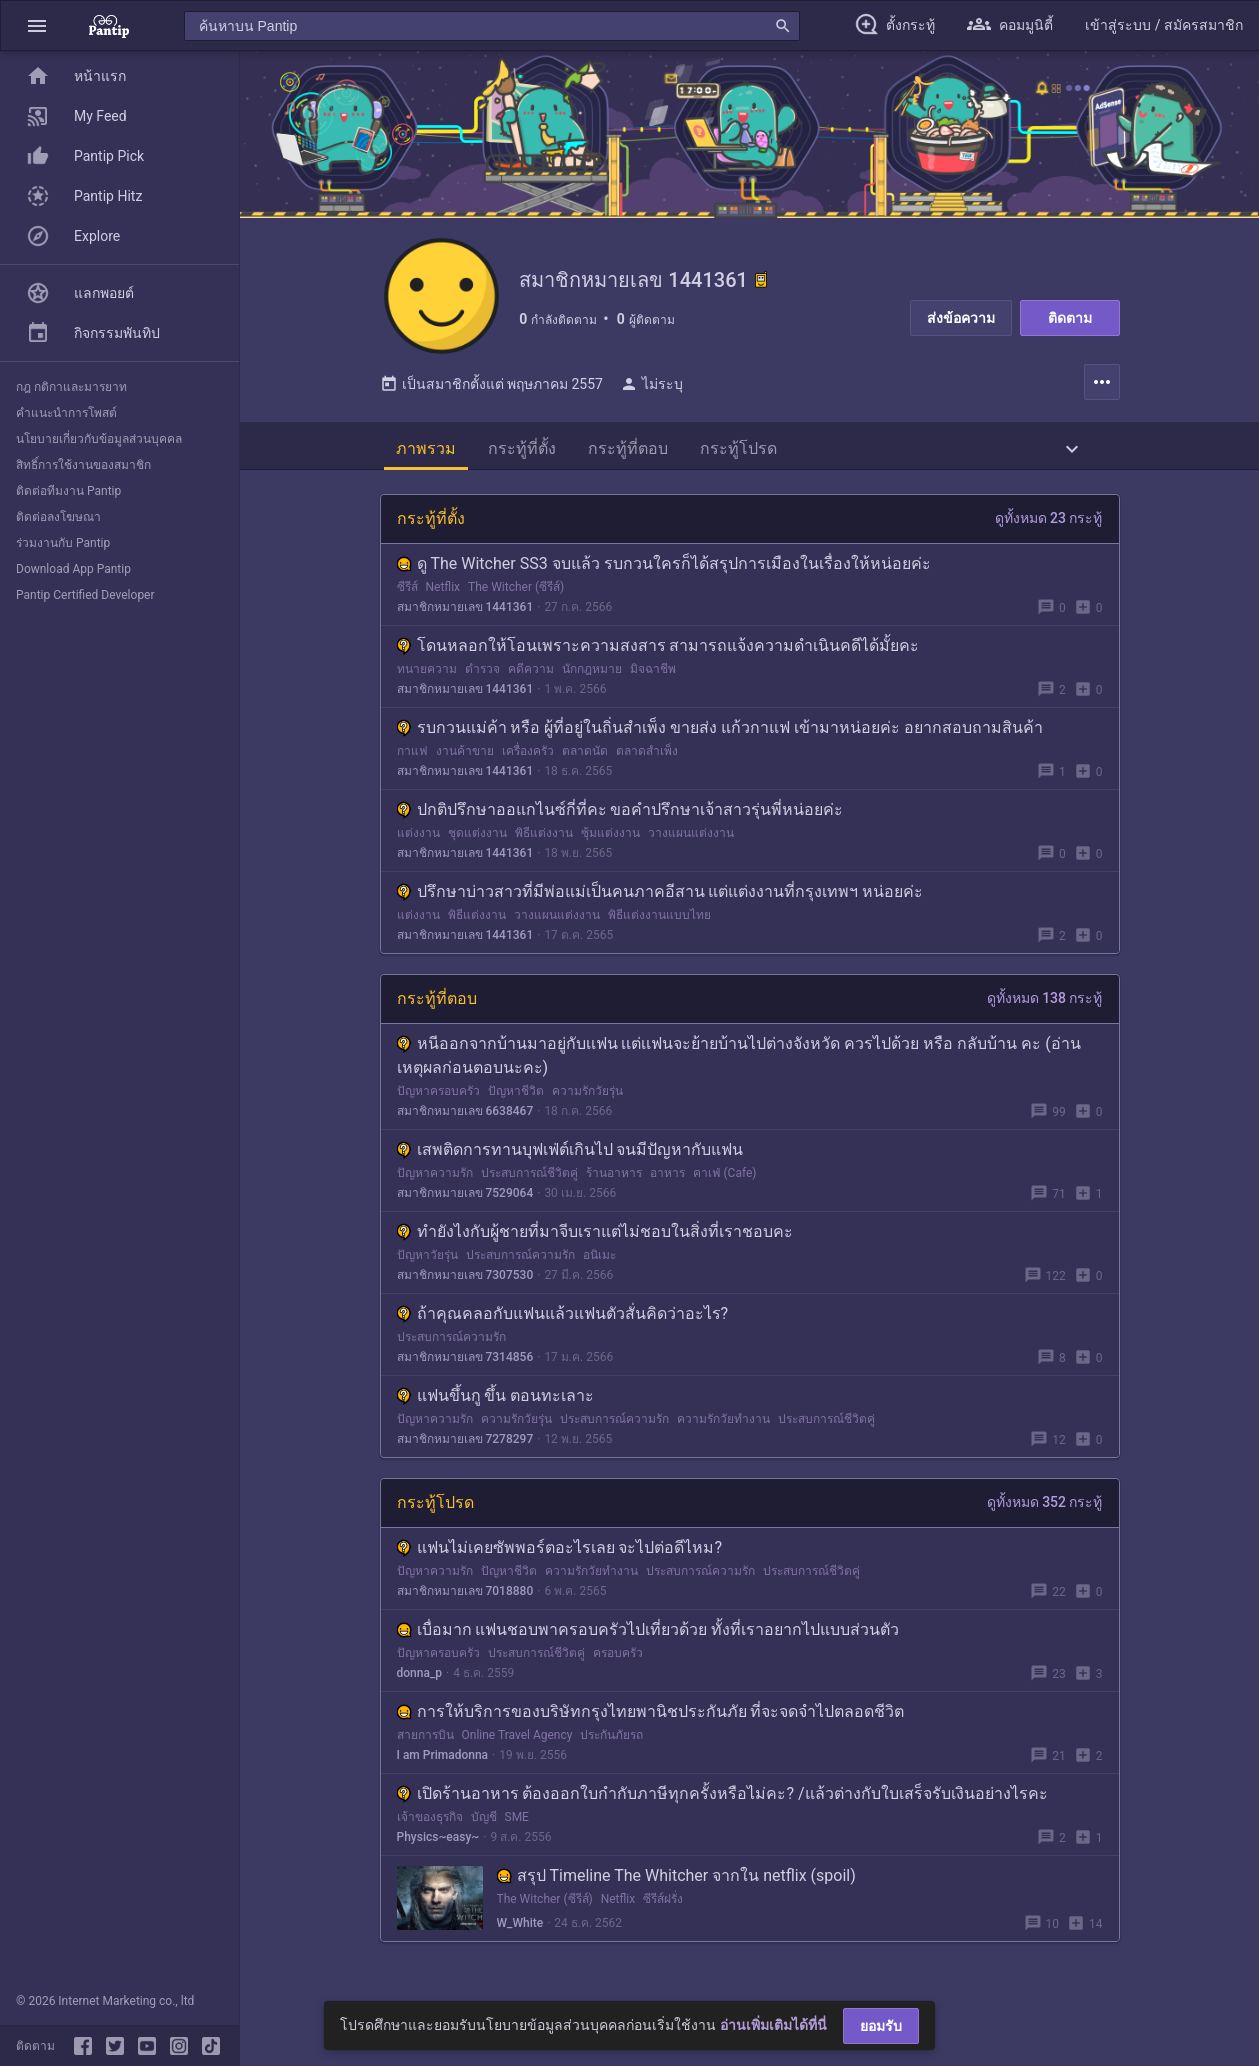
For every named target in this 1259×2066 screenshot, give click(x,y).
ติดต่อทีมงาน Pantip (68, 491)
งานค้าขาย (465, 755)
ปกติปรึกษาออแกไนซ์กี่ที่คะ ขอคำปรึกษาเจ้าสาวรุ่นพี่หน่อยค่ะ (620, 813)
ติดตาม (1070, 318)
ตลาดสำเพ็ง (647, 755)
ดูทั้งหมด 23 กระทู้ (1049, 522)
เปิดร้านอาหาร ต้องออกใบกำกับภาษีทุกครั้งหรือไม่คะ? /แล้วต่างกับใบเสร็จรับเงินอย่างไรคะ (722, 1797)
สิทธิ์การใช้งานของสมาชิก (83, 465)
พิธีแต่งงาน (544, 837)
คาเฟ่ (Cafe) (725, 1177)
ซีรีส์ (407, 591)
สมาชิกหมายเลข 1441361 (465, 611)
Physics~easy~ (438, 1841)
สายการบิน (425, 1739)
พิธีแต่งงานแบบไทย (659, 919)
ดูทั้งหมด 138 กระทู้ (1045, 1002)
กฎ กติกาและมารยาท (71, 387)
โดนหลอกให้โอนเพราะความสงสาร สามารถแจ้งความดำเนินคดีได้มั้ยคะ (658, 649)
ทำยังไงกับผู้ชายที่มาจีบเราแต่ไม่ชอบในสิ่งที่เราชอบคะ (595, 1235)
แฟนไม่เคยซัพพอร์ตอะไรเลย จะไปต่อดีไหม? (560, 1551)
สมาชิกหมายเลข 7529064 (465, 1197)
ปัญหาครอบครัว (438, 1095)
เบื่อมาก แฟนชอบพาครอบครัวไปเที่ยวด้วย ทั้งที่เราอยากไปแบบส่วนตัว (648, 1633)
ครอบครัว (618, 1657)
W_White (520, 1927)
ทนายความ (427, 673)
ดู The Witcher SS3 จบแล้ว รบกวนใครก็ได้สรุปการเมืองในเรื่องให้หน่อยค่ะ (664, 567)
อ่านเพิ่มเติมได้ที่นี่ (773, 2025)
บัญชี (484, 1821)
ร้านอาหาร (614, 1177)
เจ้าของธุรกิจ (430, 1821)
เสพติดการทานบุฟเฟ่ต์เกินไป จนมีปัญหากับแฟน (570, 1153)
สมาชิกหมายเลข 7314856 (465, 1361)
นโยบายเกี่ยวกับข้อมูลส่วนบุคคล (99, 439)
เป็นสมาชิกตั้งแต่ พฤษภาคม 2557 (491, 388)
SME (517, 1821)
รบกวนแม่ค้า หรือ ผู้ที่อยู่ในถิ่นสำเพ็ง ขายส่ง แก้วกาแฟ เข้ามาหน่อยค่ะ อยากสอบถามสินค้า (720, 731)
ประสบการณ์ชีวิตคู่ (529, 1177)
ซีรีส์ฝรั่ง (663, 1903)
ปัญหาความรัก (435, 1177)
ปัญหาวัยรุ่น (427, 1259)
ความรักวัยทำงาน (723, 1423)
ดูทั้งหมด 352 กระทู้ (1045, 1506)
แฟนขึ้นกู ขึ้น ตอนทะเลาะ (496, 1399)
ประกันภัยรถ (611, 1739)
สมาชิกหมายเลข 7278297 (465, 1443)
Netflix (443, 591)
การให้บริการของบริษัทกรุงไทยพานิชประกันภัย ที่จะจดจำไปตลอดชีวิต (651, 1715)
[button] (37, 25)
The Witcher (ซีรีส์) (516, 591)
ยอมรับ (881, 2026)
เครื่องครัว (528, 755)
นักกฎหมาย (592, 673)
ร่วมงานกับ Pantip (63, 543)
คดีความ (531, 673)
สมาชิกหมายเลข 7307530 (465, 1279)
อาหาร (667, 1177)
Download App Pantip (73, 569)
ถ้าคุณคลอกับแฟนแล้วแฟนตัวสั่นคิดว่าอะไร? (563, 1317)
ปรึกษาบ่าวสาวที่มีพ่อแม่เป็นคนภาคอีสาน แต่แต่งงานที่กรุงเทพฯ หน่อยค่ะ (660, 895)
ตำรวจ (482, 673)
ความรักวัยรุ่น (587, 1095)
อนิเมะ (599, 1259)
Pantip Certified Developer (85, 595)
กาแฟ (412, 755)
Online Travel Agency (517, 1739)
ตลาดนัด (585, 755)
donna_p (420, 1677)
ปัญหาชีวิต (516, 1095)
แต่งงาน (418, 837)
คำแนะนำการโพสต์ (66, 413)
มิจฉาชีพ (653, 673)
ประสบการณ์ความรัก (520, 1259)
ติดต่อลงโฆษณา (58, 517)
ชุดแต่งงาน (477, 837)
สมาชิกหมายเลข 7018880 (465, 1595)
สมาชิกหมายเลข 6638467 (465, 1115)
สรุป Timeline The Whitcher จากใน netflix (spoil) (676, 1879)
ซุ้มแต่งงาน (610, 837)
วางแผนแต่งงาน (691, 837)
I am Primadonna (443, 1759)
